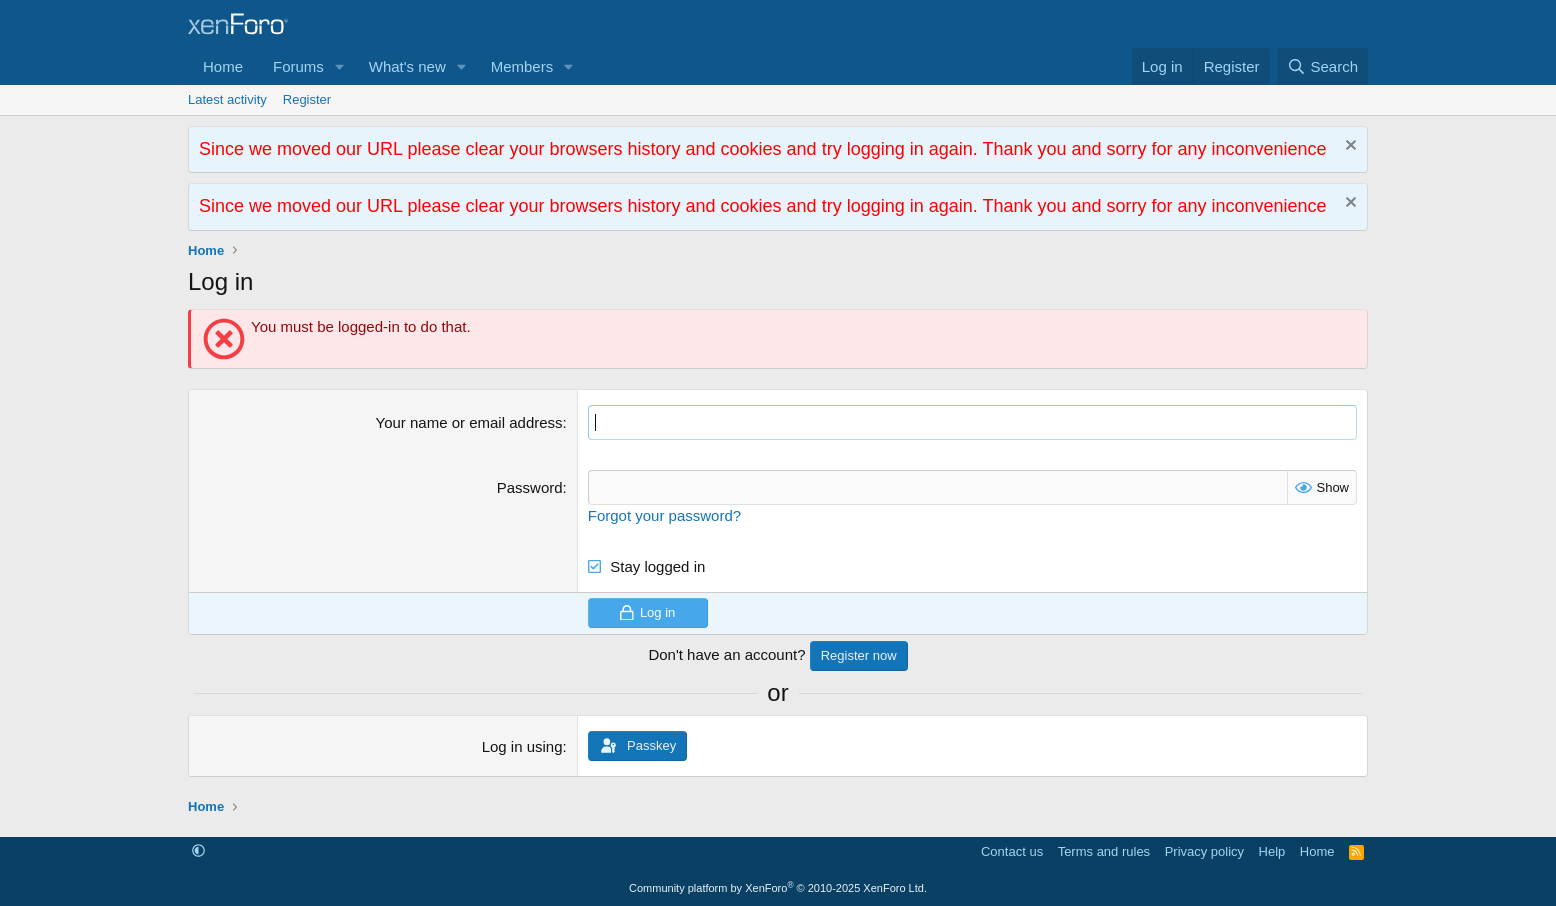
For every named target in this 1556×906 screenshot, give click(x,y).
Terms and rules (1104, 851)
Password (530, 487)
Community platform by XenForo (778, 888)
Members (522, 66)
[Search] (1322, 66)
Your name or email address (469, 422)
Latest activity (227, 99)
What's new (407, 66)
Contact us (1012, 851)
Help (1272, 851)
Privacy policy (1204, 851)
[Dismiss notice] (1348, 147)
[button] (340, 66)
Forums (298, 66)
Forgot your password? (664, 515)
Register (307, 99)
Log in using (522, 746)
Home (223, 66)
